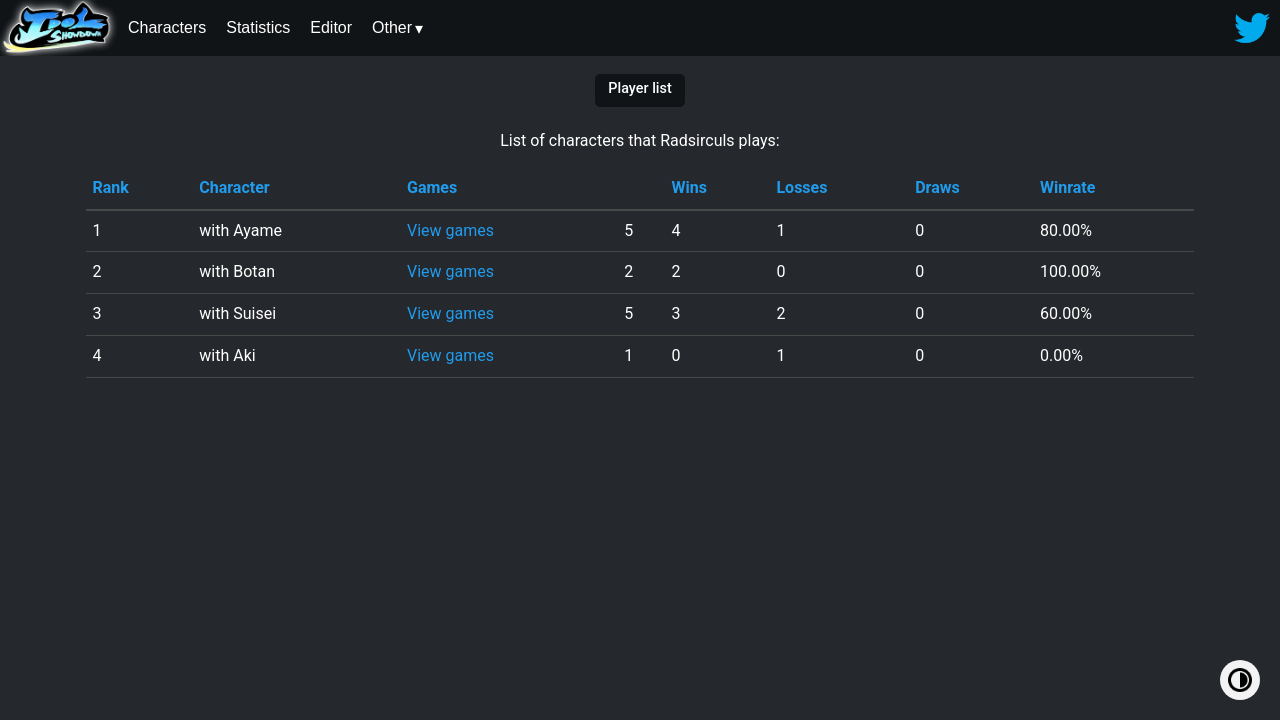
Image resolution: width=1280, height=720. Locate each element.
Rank (110, 187)
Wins (689, 187)
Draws (937, 187)
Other (392, 27)
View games (450, 230)
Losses (801, 187)
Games (432, 187)
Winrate (1067, 187)
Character (234, 187)
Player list (639, 88)
